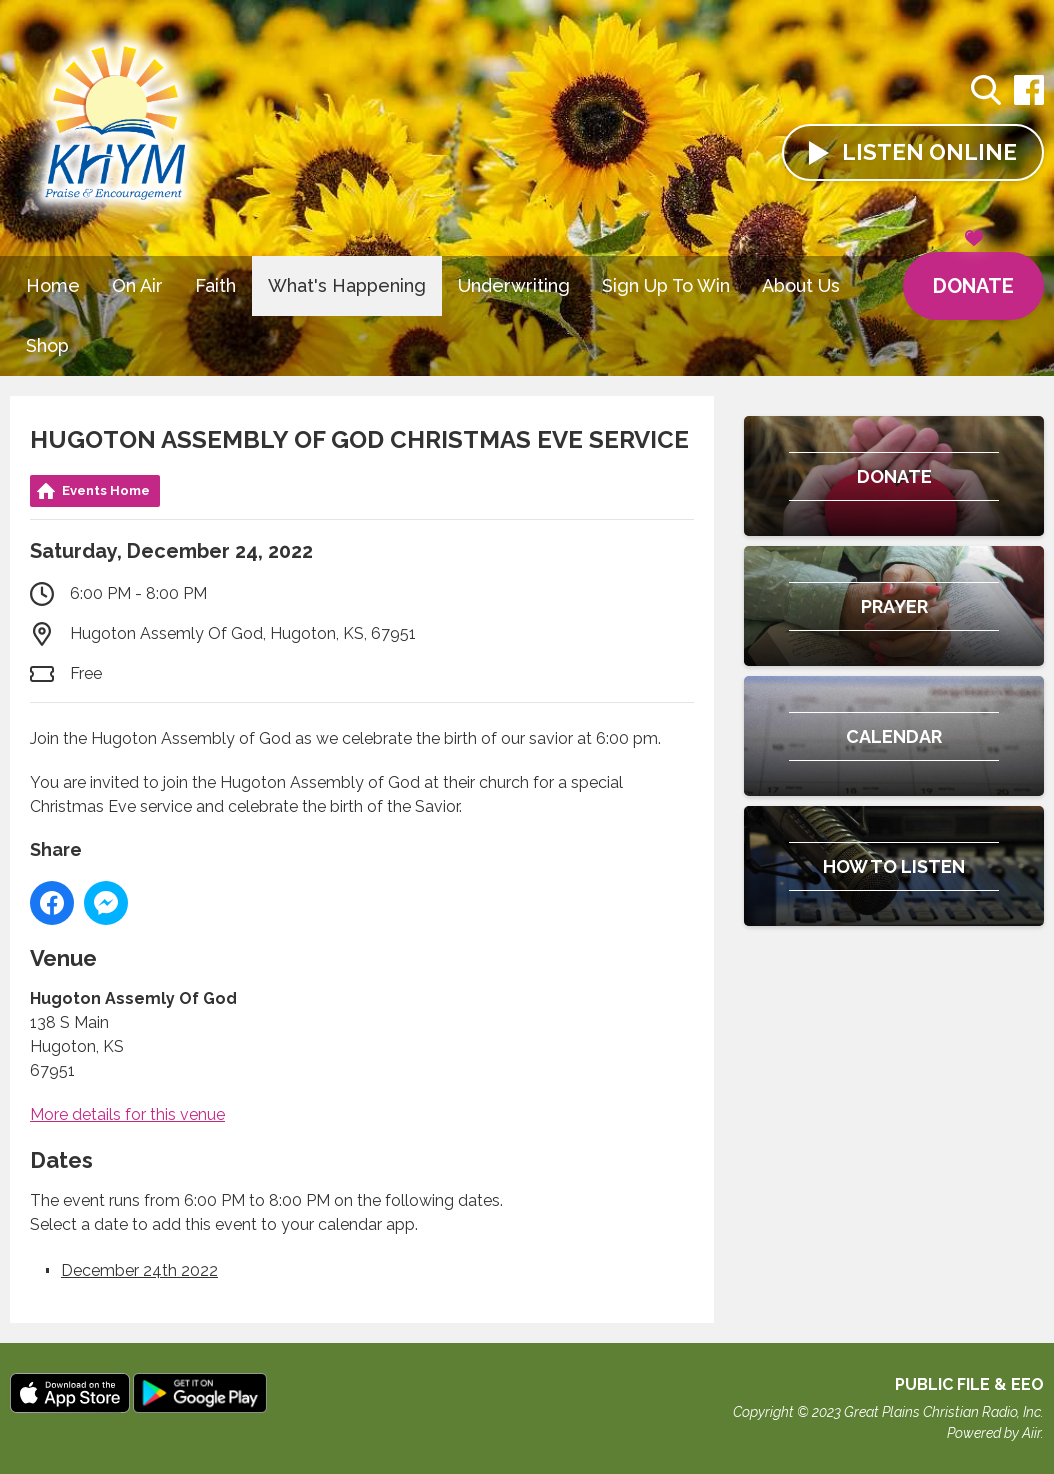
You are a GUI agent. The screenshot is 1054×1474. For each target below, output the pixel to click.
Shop (47, 345)
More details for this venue (127, 1114)
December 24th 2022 (139, 1270)
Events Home (106, 490)
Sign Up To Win (666, 285)
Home (53, 285)
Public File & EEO (969, 1384)
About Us (801, 285)
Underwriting (514, 285)
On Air (137, 285)
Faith (215, 285)
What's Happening (347, 285)
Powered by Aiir (994, 1433)
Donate (973, 275)
